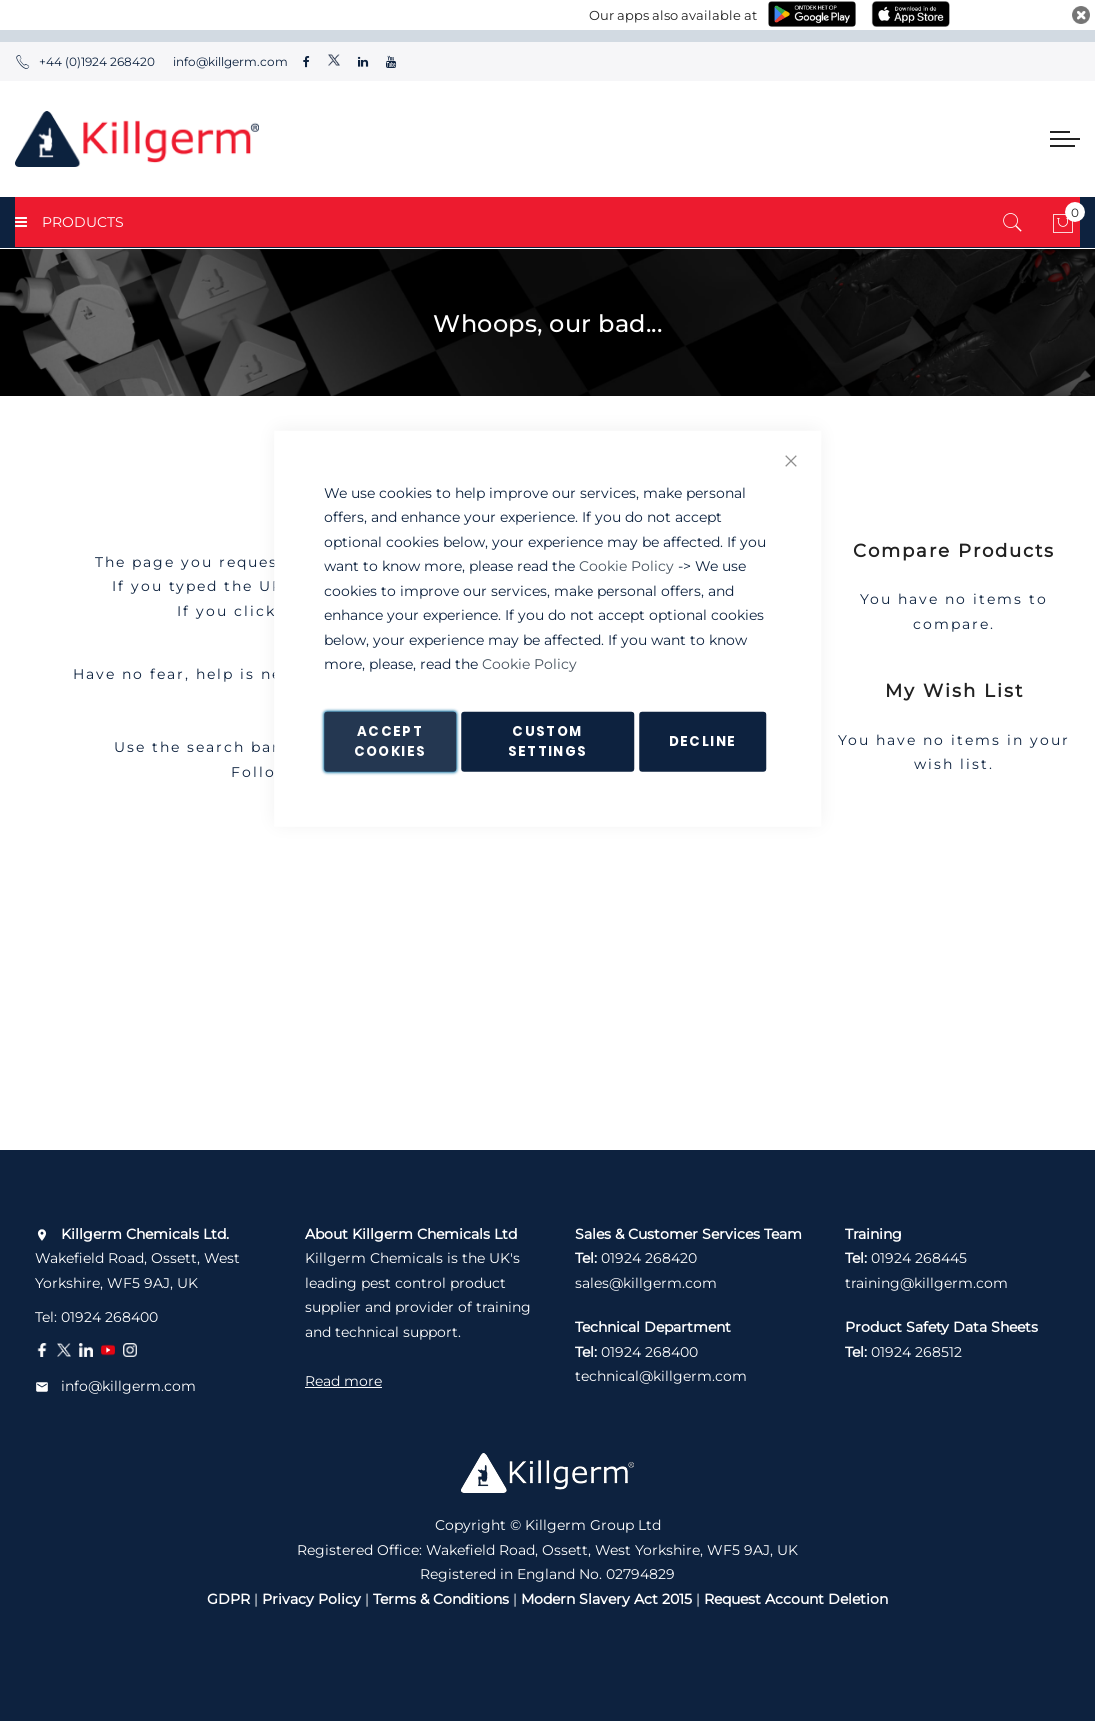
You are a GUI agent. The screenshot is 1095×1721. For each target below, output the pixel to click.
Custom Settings (548, 740)
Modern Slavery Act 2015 (606, 1599)
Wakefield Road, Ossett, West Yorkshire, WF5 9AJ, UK (137, 1258)
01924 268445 (919, 1258)
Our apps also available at (673, 15)
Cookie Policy (626, 566)
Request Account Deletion (796, 1599)
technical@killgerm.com (661, 1376)
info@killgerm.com (229, 61)
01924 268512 (916, 1352)
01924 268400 (109, 1317)
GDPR (228, 1599)
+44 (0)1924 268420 (85, 61)
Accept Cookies (390, 740)
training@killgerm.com (926, 1283)
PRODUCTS (69, 222)
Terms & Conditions (441, 1599)
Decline (702, 740)
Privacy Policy (311, 1599)
